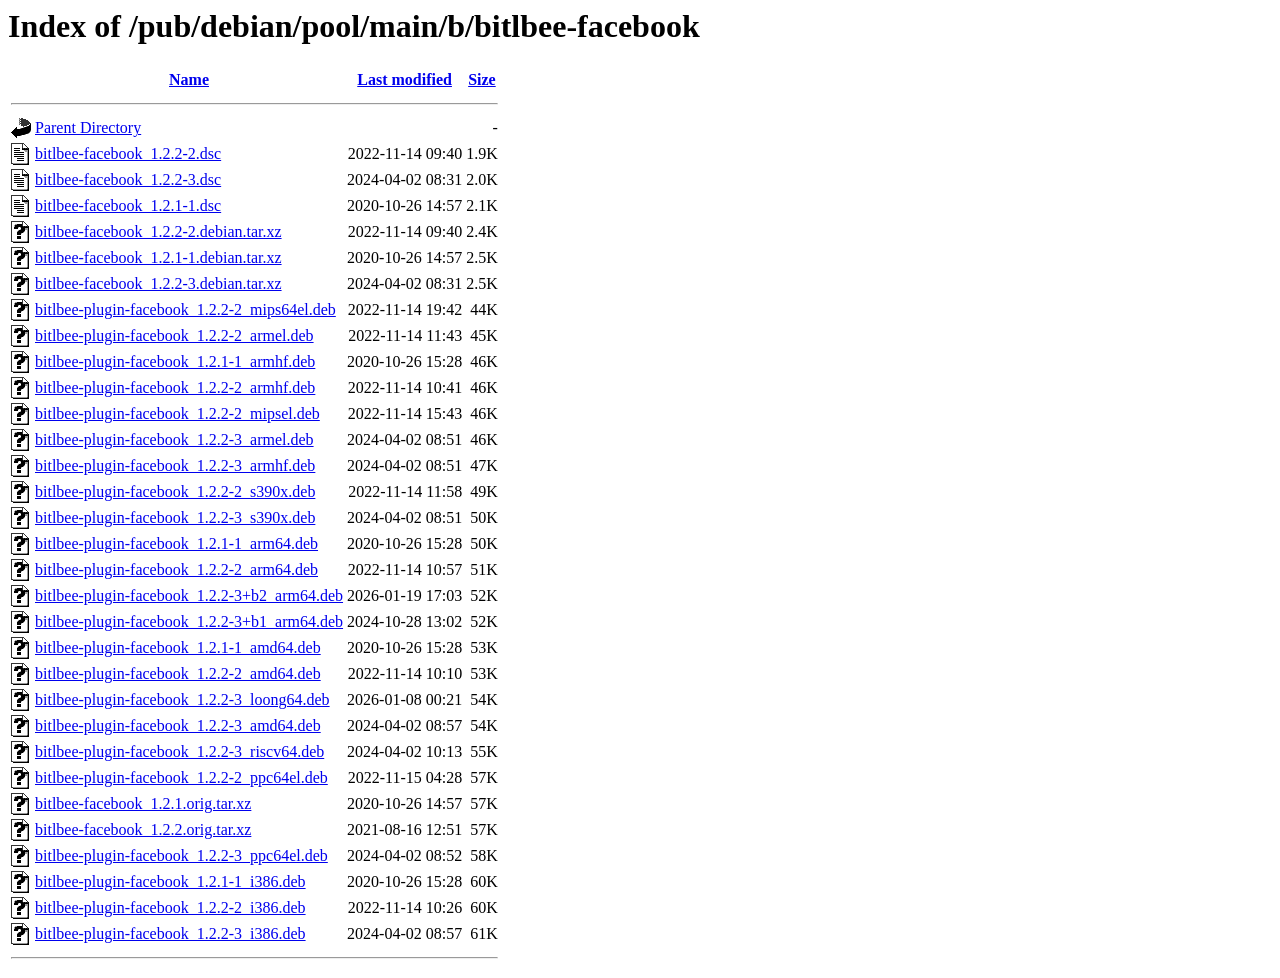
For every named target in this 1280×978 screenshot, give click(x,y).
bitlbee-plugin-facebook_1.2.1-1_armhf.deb (175, 361)
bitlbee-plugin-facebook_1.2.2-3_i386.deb (170, 933)
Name (189, 79)
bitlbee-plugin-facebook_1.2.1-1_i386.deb (170, 881)
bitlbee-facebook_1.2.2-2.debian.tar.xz (158, 231)
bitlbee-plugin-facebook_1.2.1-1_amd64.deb (178, 647)
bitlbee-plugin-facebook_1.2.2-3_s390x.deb (175, 517)
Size (482, 79)
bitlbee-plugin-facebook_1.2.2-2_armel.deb (174, 335)
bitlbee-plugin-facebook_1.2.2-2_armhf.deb (175, 387)
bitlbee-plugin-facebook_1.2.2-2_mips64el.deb (185, 309)
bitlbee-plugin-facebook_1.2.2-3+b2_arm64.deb (189, 595)
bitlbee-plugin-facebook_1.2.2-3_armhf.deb (175, 465)
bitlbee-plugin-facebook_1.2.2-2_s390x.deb (175, 491)
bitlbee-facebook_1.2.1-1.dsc (128, 205)
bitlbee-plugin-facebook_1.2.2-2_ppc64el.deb (181, 777)
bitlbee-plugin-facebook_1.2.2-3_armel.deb (174, 439)
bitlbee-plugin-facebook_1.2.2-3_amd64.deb (178, 725)
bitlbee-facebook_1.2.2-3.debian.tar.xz (158, 283)
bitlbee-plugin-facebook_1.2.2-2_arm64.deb (176, 569)
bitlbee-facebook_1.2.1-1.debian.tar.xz (158, 257)
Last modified (404, 79)
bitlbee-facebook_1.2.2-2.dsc (128, 153)
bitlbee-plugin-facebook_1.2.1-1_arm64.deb (176, 543)
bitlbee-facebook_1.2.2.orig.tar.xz (143, 829)
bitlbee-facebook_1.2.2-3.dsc (128, 179)
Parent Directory (88, 127)
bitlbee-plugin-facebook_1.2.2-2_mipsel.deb (177, 413)
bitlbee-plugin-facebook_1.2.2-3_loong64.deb (182, 699)
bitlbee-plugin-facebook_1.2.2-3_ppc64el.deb (181, 855)
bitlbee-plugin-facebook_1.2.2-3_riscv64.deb (179, 751)
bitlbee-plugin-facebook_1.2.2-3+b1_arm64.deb (189, 621)
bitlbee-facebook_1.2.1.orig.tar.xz (143, 803)
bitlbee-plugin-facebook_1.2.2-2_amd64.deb (178, 673)
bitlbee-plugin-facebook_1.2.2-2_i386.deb (170, 907)
